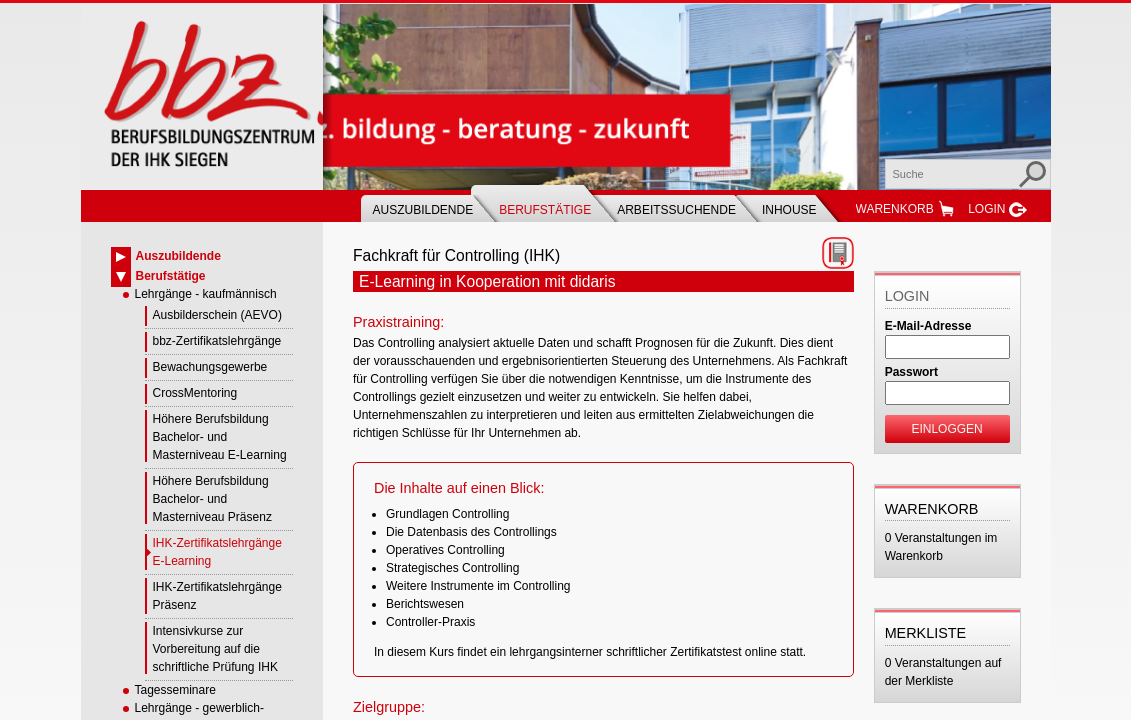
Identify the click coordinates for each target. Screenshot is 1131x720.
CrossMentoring (195, 393)
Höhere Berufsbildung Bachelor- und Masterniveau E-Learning (220, 437)
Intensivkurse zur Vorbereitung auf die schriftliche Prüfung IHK (215, 649)
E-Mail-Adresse (928, 326)
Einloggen (946, 429)
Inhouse (789, 210)
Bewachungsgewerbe (210, 367)
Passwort (911, 372)
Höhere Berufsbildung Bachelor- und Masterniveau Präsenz (212, 499)
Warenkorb (895, 209)
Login (986, 209)
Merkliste (926, 633)
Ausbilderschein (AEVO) (217, 315)
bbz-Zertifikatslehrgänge (217, 341)
